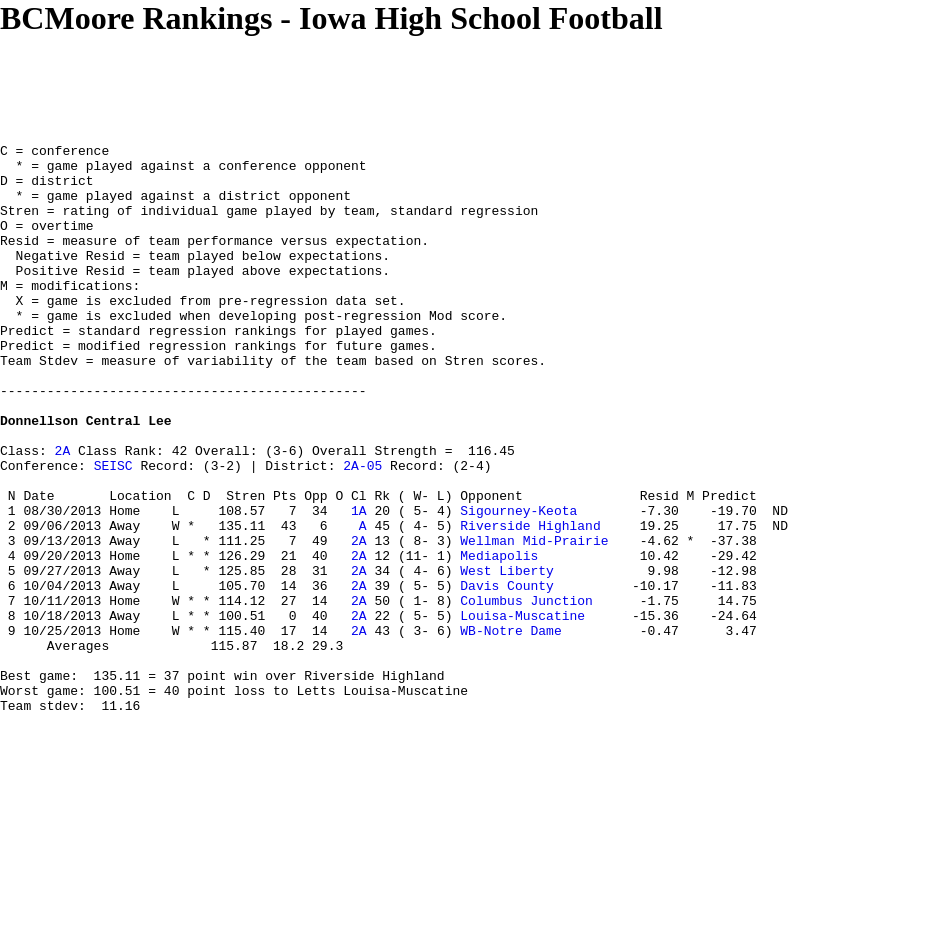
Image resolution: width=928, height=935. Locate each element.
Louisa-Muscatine (522, 711)
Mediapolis (499, 639)
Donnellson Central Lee (86, 477)
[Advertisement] (364, 82)
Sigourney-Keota (518, 585)
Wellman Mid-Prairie (534, 621)
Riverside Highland (530, 603)
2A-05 (362, 531)
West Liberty (507, 657)
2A (63, 513)
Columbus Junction (526, 693)
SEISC (113, 531)
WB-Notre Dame (510, 729)
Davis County (507, 675)
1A (359, 585)
